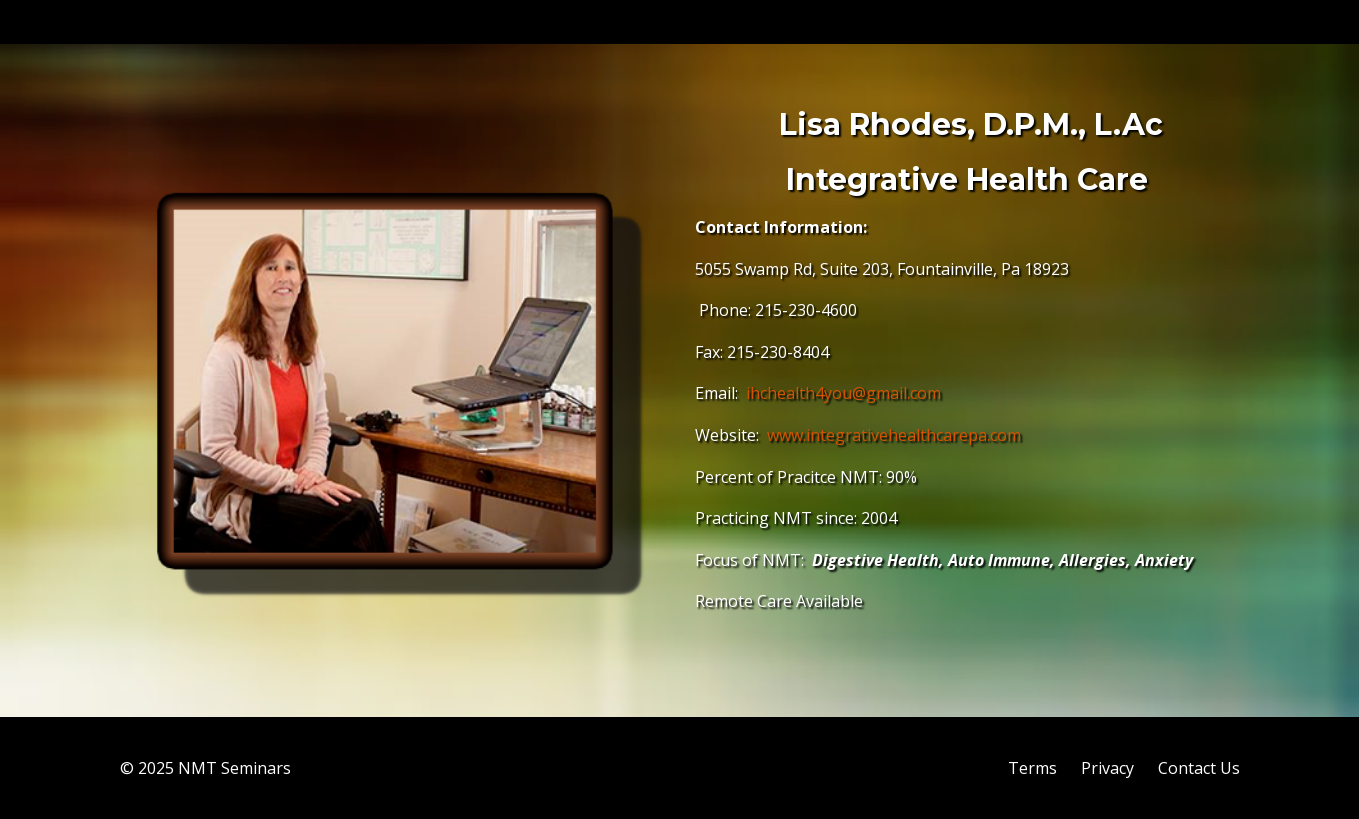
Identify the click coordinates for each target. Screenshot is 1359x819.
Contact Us (1199, 768)
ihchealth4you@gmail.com (843, 393)
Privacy (1107, 768)
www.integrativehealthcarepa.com (894, 435)
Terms (1032, 768)
